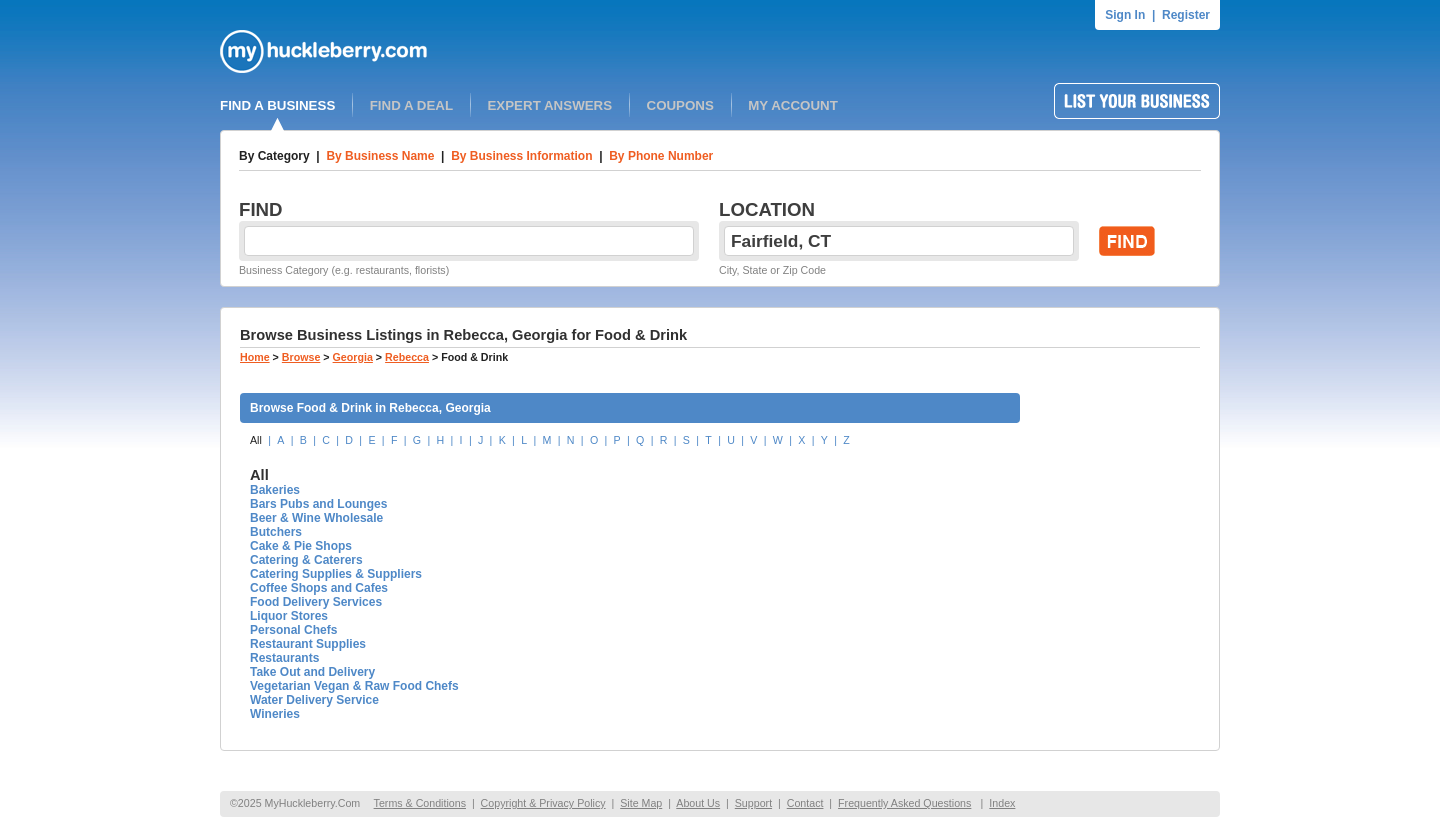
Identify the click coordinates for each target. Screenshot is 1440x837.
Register (1186, 15)
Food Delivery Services (316, 602)
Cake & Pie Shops (301, 546)
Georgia (353, 357)
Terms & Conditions (420, 803)
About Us (698, 803)
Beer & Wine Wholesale (316, 518)
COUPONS (680, 105)
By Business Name (380, 156)
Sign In (1125, 15)
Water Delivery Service (314, 700)
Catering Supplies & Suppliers (336, 574)
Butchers (276, 532)
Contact (805, 803)
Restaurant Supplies (308, 644)
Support (753, 803)
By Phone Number (661, 156)
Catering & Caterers (306, 560)
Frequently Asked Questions (904, 803)
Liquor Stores (289, 616)
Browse (301, 357)
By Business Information (521, 156)
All (256, 440)
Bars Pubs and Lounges (318, 504)
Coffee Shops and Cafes (319, 588)
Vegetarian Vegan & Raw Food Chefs (354, 686)
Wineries (275, 714)
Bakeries (275, 490)
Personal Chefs (293, 630)
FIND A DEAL (411, 105)
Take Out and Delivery (312, 672)
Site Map (641, 803)
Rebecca (407, 357)
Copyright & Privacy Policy (543, 803)
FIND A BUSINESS (277, 105)
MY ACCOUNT (793, 105)
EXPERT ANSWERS (549, 105)
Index (1002, 803)
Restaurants (284, 658)
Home (255, 357)
